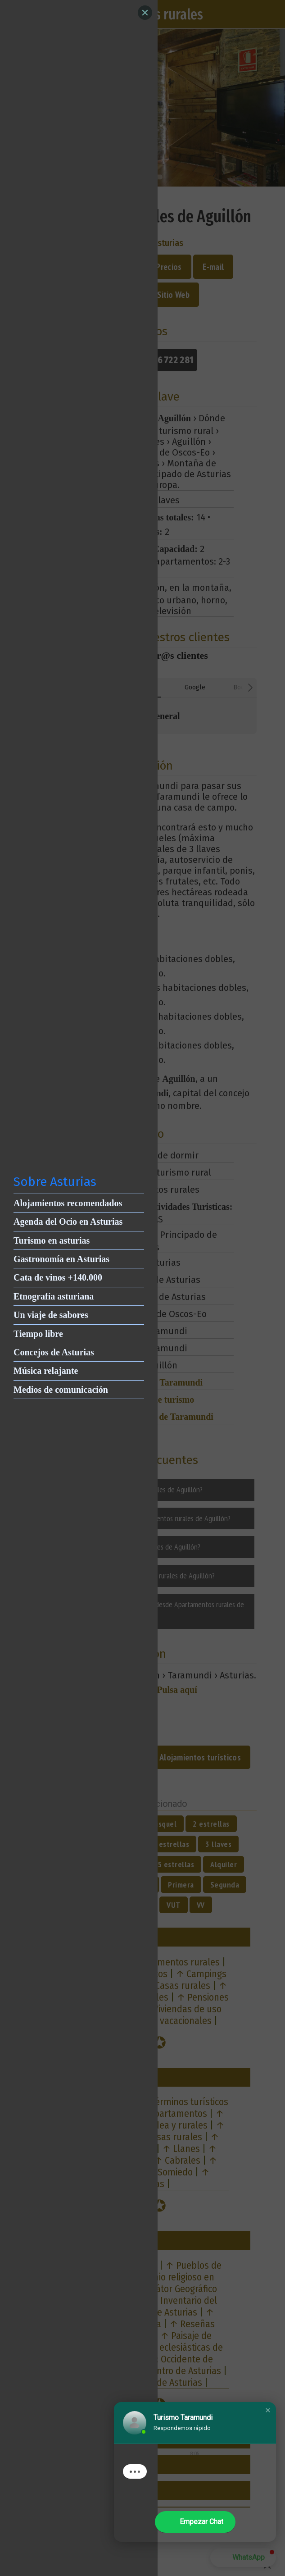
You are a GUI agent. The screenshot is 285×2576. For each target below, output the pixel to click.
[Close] (145, 12)
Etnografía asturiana (54, 1296)
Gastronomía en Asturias (61, 1259)
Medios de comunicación (61, 1390)
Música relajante (46, 1371)
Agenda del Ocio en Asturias (68, 1221)
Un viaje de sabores (51, 1315)
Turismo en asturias (52, 1240)
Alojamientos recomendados (68, 1203)
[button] (267, 2410)
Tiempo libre (38, 1334)
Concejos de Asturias (54, 1352)
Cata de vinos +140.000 (58, 1277)
